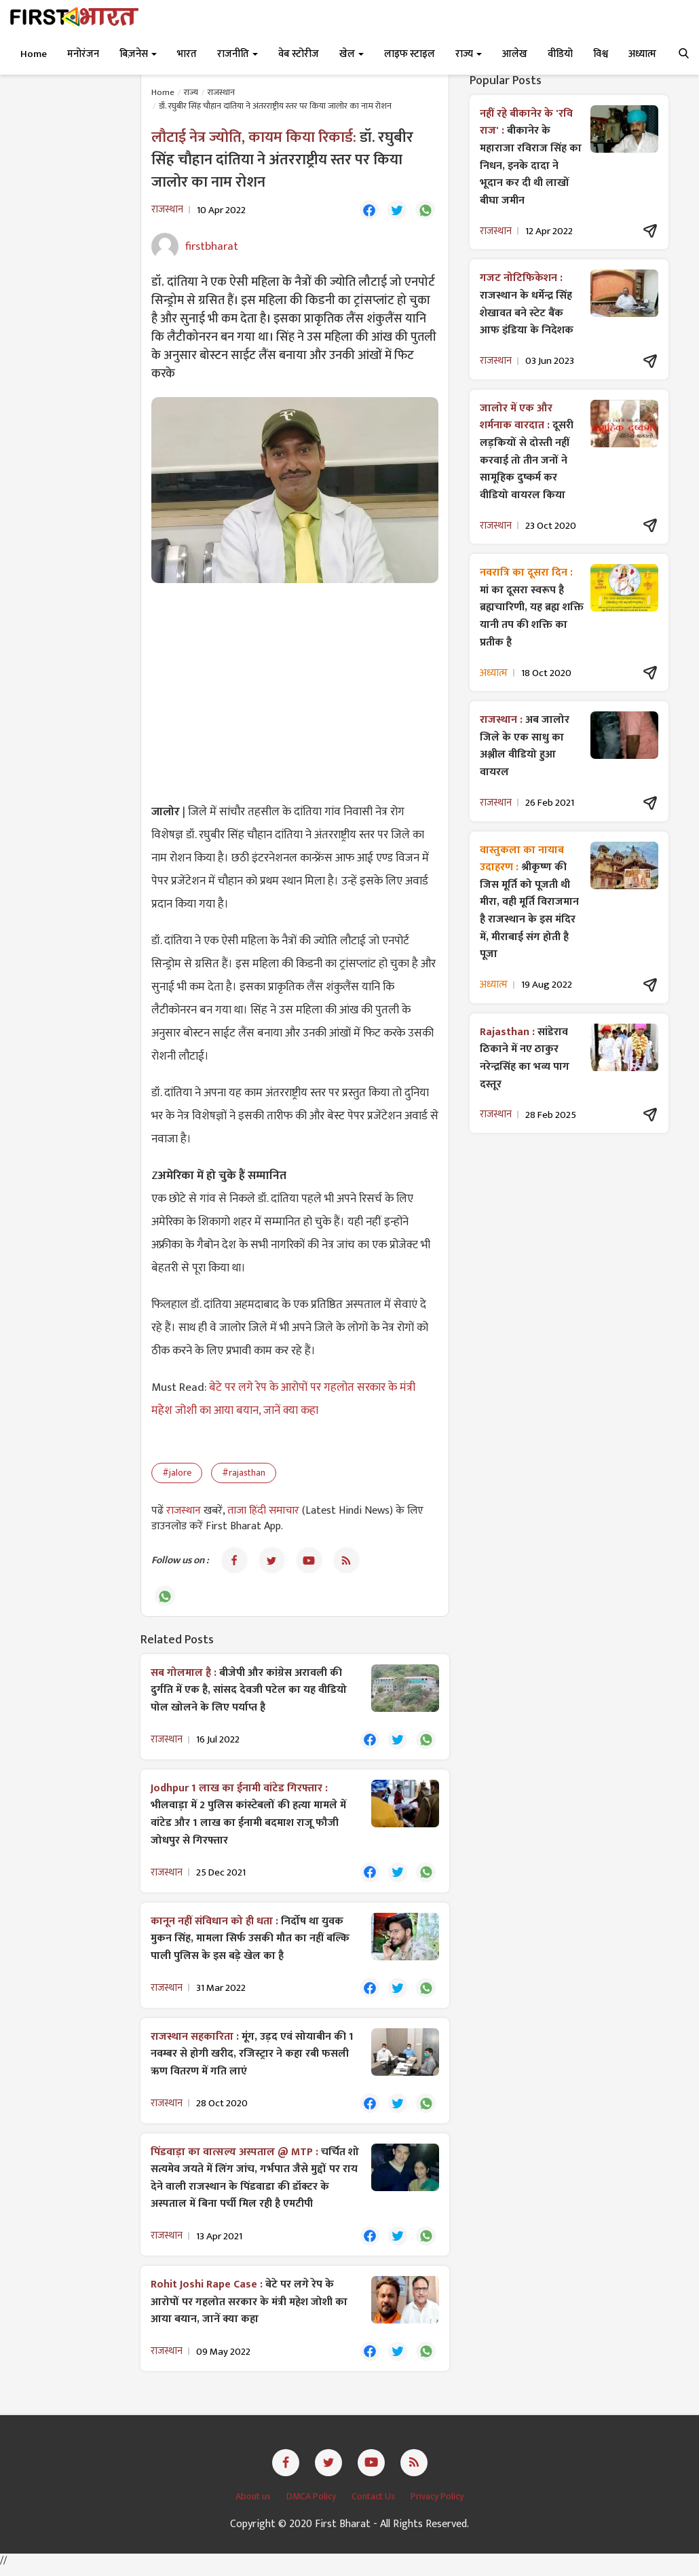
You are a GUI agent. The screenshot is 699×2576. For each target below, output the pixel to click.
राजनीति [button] (237, 53)
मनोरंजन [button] (83, 53)
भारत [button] (187, 53)
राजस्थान (221, 92)
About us (254, 2504)
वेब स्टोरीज (298, 53)
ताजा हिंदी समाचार (263, 1512)
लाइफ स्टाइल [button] (409, 53)
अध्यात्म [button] (642, 53)
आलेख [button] (514, 53)
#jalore (176, 1474)
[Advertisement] (295, 693)
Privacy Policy (437, 2504)
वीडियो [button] (560, 53)
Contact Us (374, 2504)
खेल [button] (351, 53)
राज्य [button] (468, 53)
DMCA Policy (312, 2504)
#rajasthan (243, 1474)
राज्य (191, 92)
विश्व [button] (600, 53)
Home (33, 53)
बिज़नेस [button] (138, 53)
